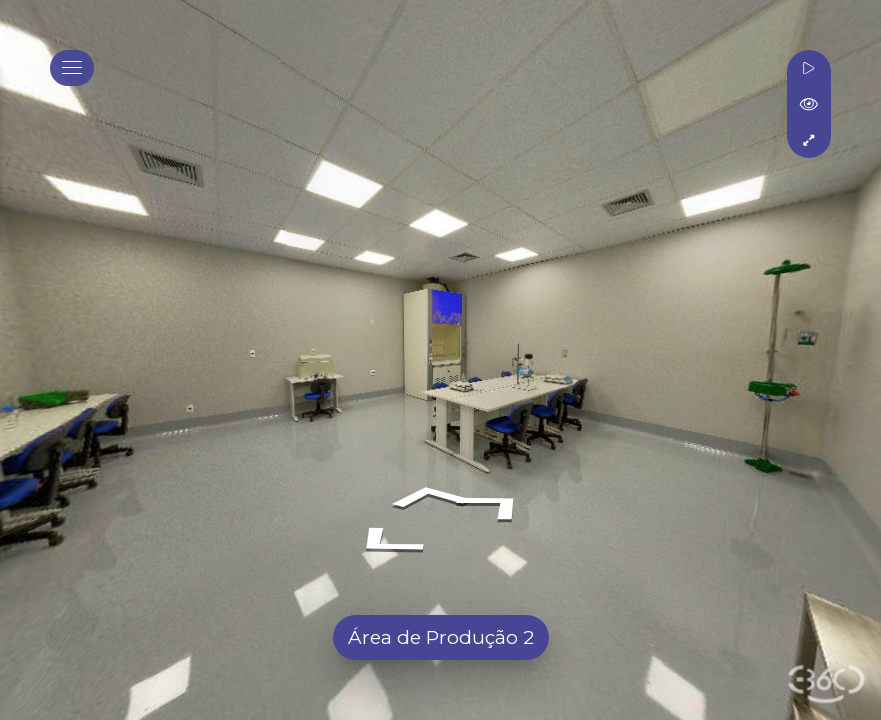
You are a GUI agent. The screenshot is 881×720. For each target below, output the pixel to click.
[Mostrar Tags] (809, 104)
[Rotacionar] (809, 68)
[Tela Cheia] (809, 140)
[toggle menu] (72, 68)
